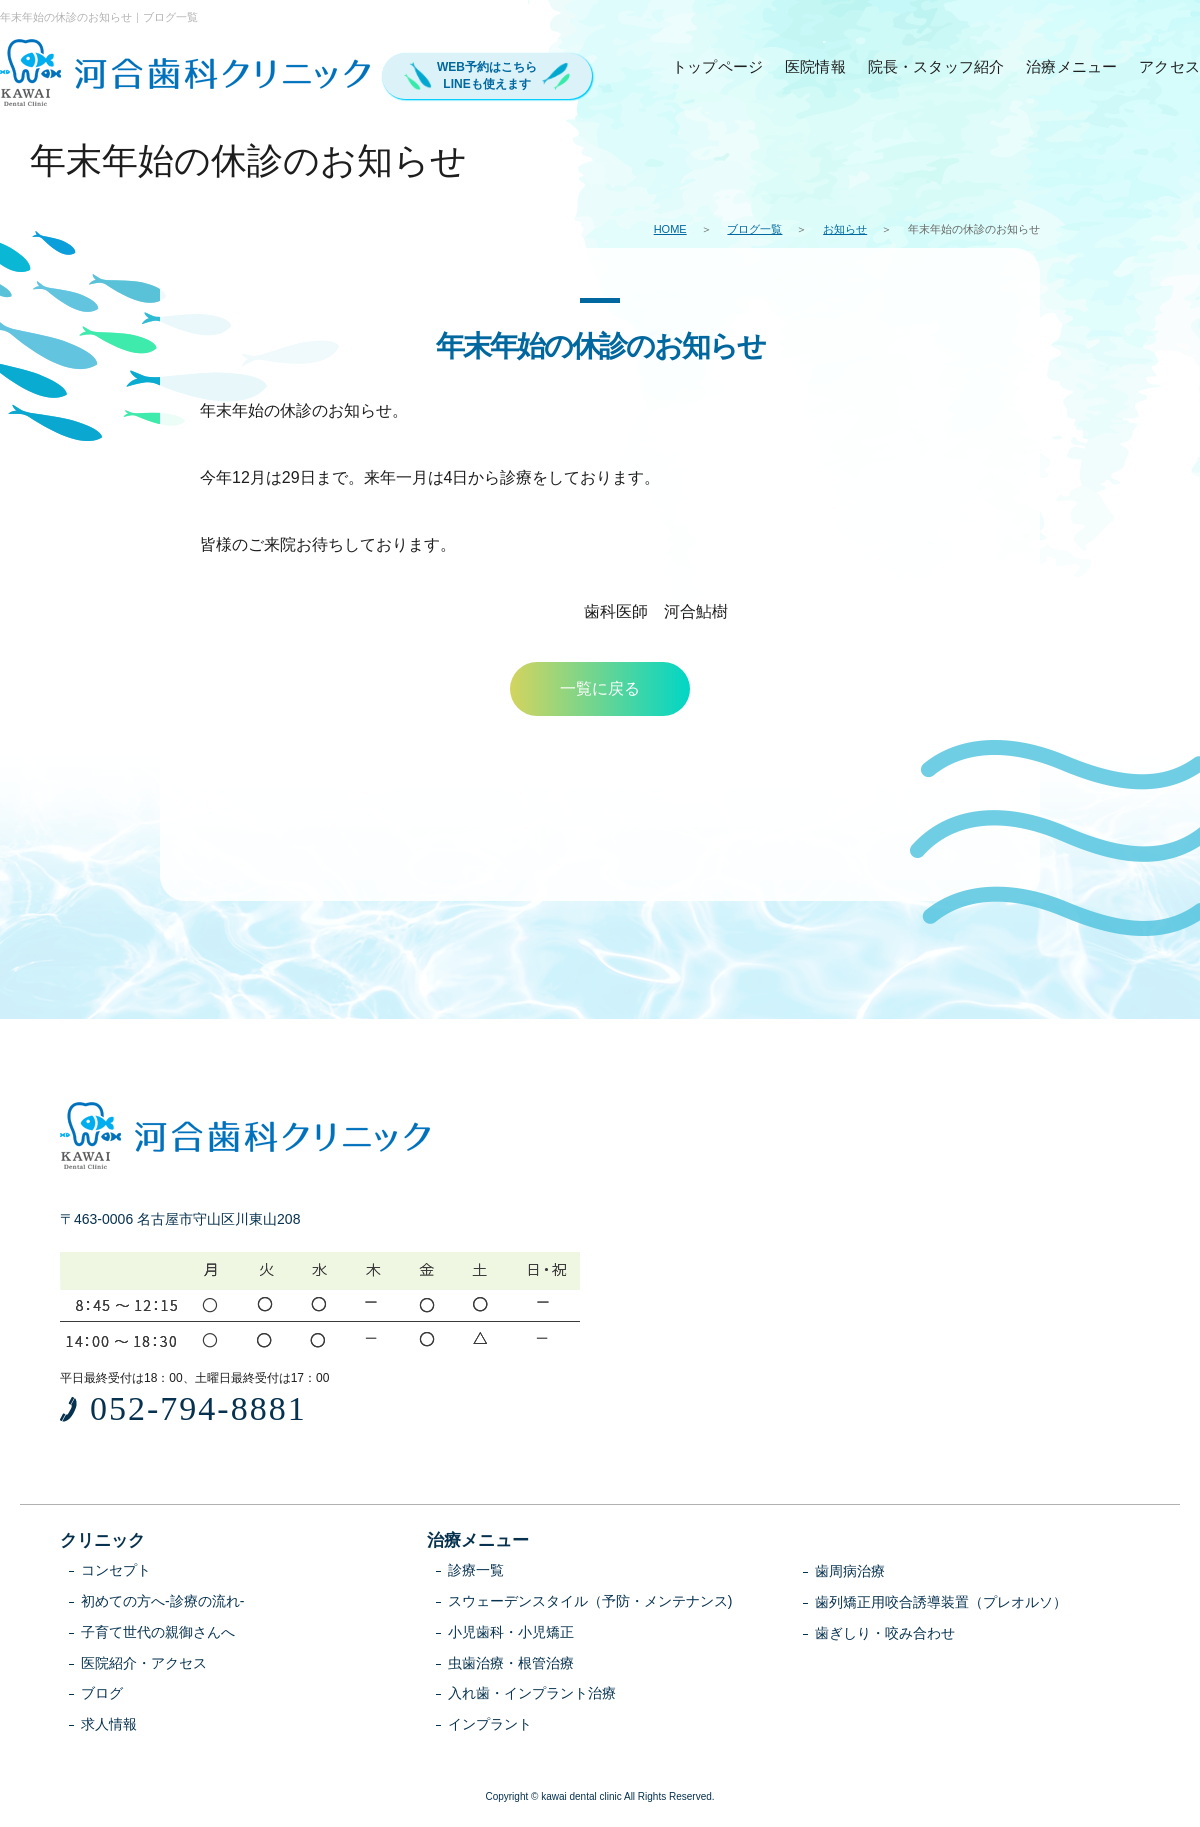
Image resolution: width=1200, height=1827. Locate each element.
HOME (670, 229)
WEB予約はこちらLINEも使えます (487, 75)
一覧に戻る (600, 688)
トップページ (717, 66)
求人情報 (109, 1724)
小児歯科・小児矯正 (511, 1632)
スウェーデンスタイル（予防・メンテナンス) (590, 1601)
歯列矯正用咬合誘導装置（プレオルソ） (941, 1602)
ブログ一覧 (754, 229)
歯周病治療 (850, 1571)
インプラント (490, 1724)
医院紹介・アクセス (144, 1663)
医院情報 (815, 66)
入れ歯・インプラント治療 (532, 1693)
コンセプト (116, 1570)
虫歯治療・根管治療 (511, 1663)
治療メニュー (1071, 66)
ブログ (102, 1693)
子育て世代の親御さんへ (158, 1632)
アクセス (1169, 66)
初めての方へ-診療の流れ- (162, 1601)
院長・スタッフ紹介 (936, 66)
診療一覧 (476, 1570)
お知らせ (845, 229)
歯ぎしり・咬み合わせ (885, 1633)
